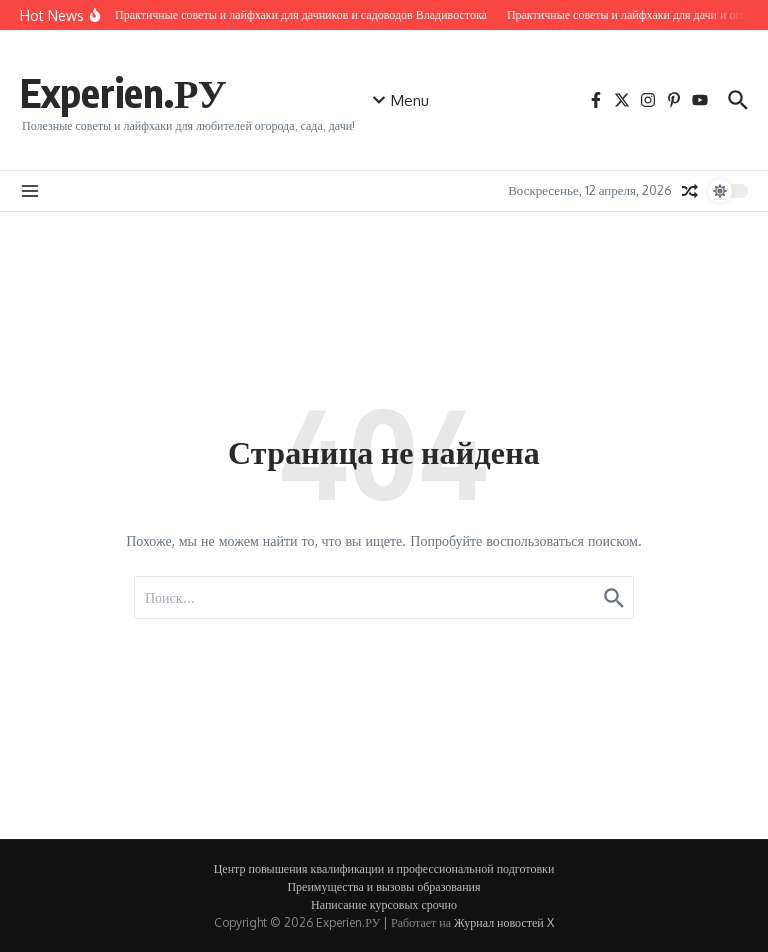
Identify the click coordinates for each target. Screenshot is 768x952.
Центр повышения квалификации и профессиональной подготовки (384, 868)
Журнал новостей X (504, 922)
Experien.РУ (123, 92)
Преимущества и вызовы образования (383, 886)
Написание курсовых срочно (384, 904)
